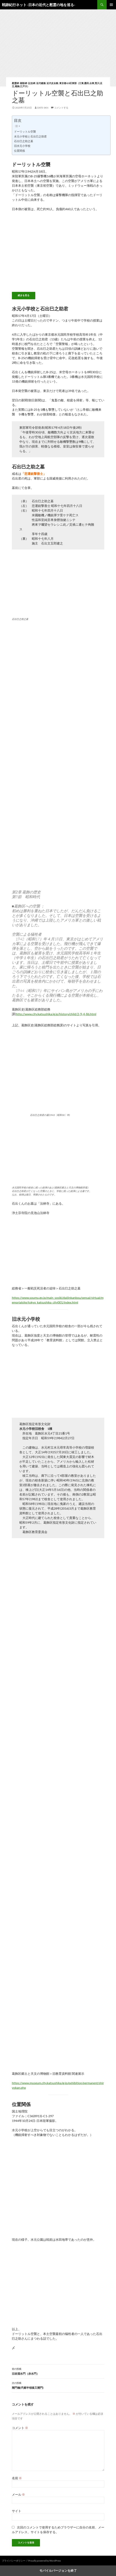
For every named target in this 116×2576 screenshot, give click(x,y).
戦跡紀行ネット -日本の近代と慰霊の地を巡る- (38, 5)
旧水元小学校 (22, 145)
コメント (20, 2428)
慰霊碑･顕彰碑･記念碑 (23, 83)
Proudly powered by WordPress (44, 2560)
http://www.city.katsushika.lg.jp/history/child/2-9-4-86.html (56, 1014)
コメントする (61, 107)
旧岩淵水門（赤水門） (58, 2371)
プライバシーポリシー (13, 2560)
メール (18, 2494)
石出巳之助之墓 (23, 141)
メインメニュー (111, 4)
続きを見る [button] (23, 295)
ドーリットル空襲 (25, 131)
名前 (17, 2478)
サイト (16, 2511)
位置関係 (19, 150)
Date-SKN (42, 107)
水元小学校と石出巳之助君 (30, 136)
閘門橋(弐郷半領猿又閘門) (58, 2385)
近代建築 (41, 83)
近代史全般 (52, 83)
